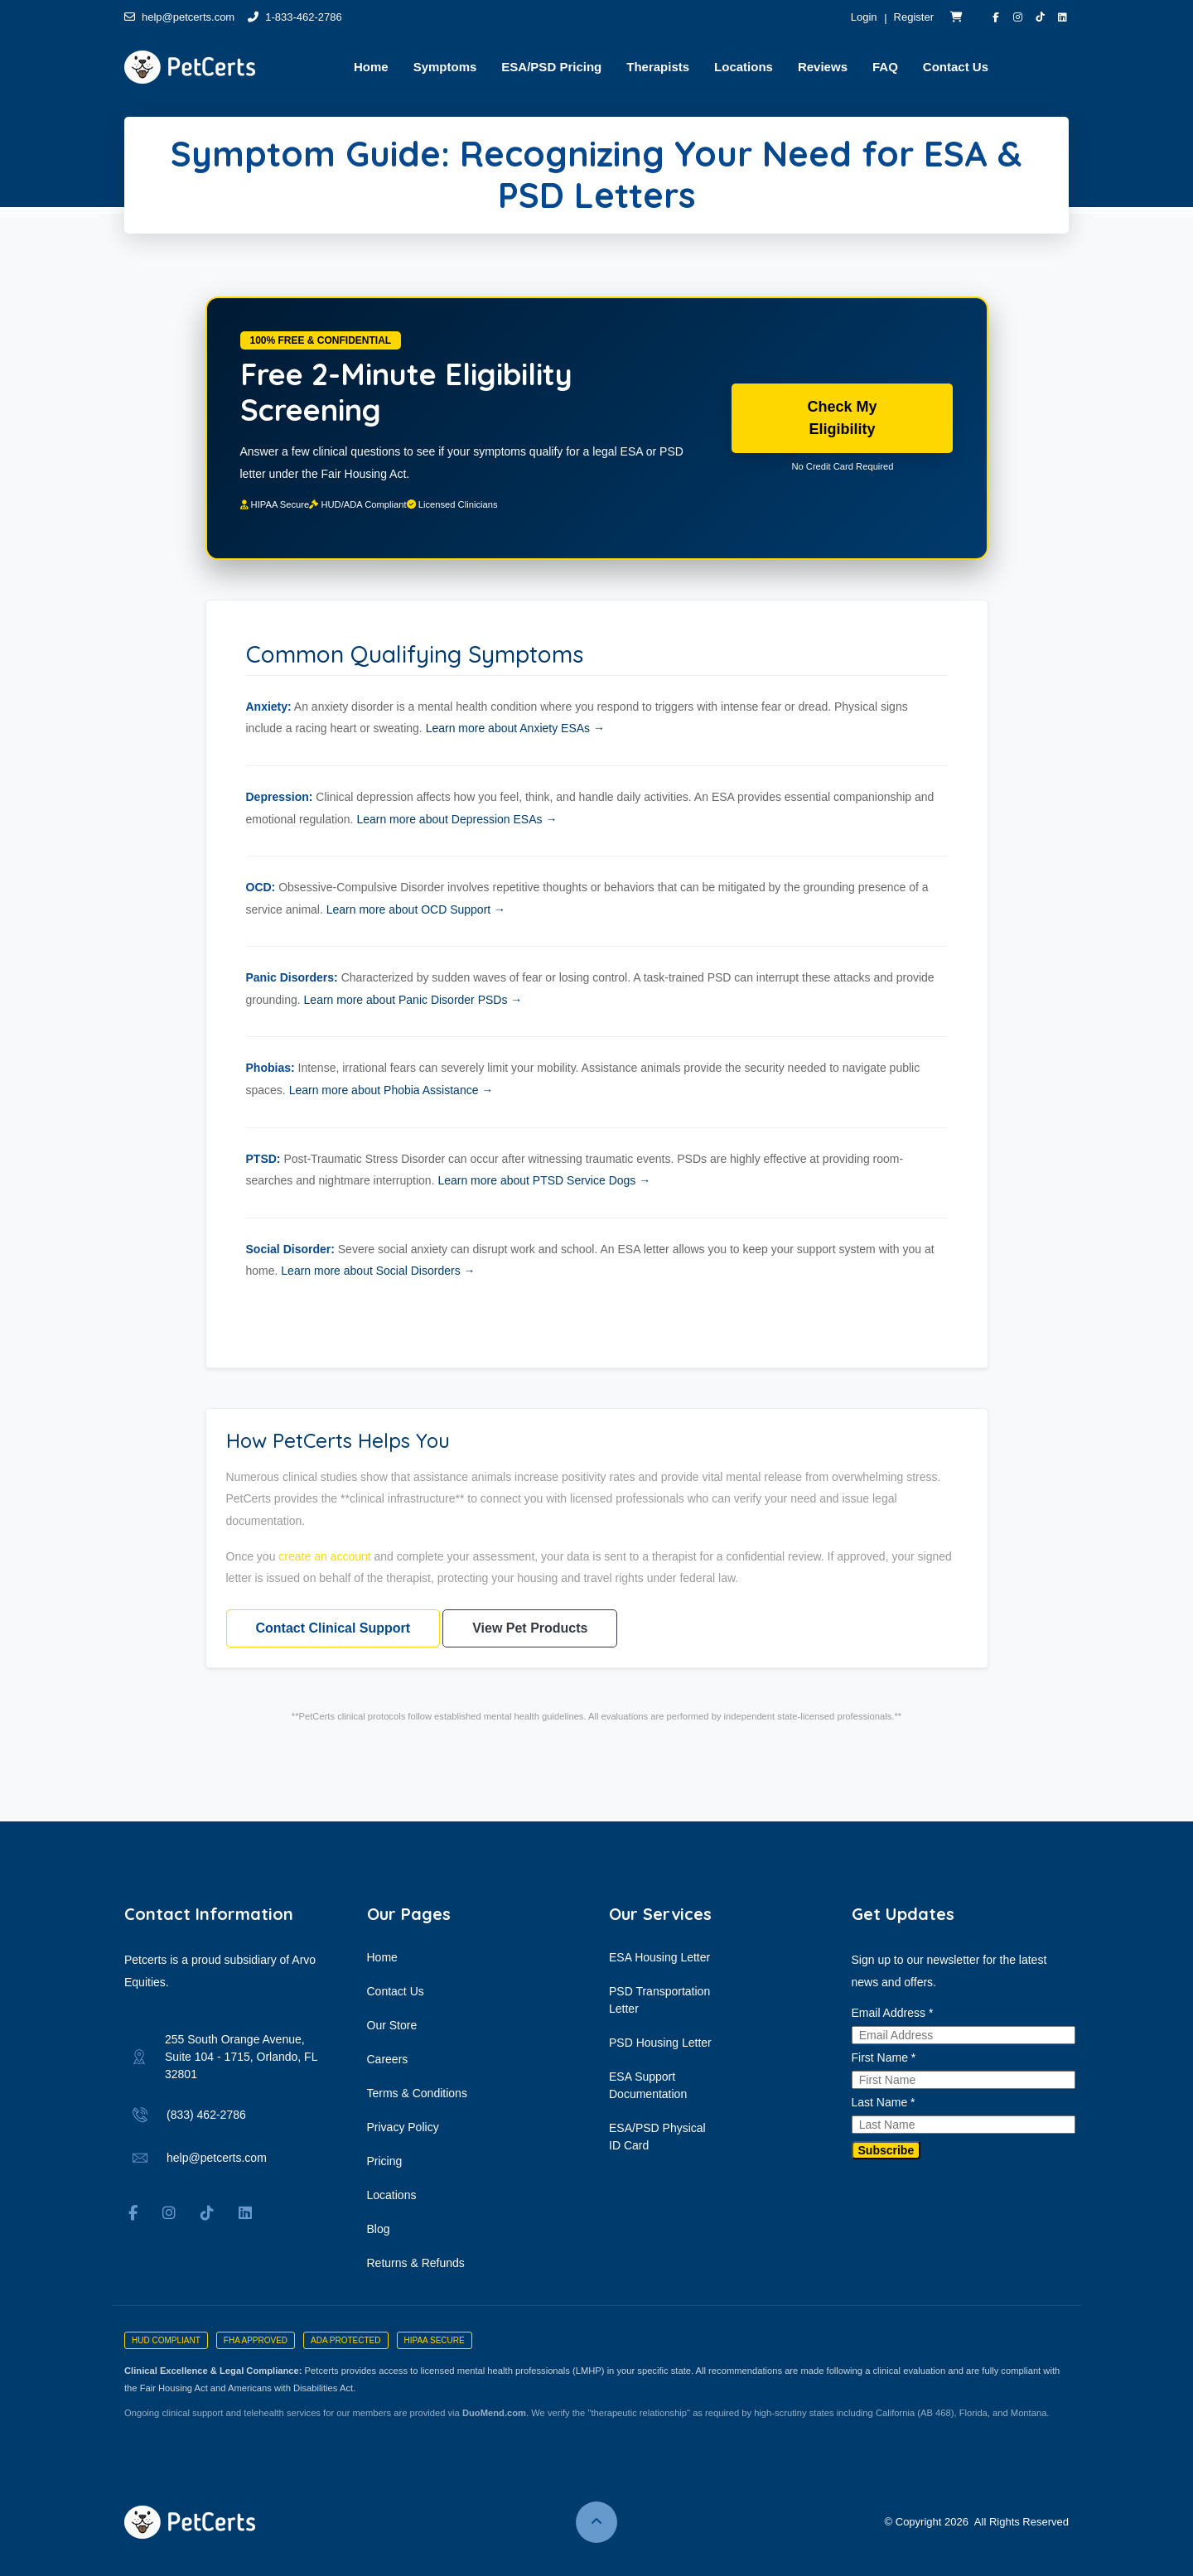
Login (864, 17)
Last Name (883, 2102)
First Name (884, 2057)
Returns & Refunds (416, 2263)
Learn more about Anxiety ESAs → (515, 728)
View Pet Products (529, 1628)
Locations (743, 67)
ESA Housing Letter (659, 1957)
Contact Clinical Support (333, 1628)
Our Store (392, 2025)
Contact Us (955, 67)
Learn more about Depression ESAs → (456, 819)
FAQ (885, 67)
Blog (378, 2229)
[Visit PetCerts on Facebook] (995, 17)
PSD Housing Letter (660, 2042)
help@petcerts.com (179, 17)
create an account (324, 1556)
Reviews (823, 67)
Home (382, 1957)
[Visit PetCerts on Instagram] (1018, 17)
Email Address (893, 2012)
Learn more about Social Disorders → (378, 1270)
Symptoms (445, 67)
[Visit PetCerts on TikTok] (1040, 17)
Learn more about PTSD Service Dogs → (543, 1180)
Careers (387, 2059)
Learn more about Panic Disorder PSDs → (413, 999)
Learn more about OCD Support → (415, 909)
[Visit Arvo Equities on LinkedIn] (1062, 17)
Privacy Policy (403, 2127)
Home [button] (371, 67)
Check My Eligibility (842, 417)
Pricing (385, 2161)
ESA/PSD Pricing (551, 67)
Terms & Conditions (417, 2093)
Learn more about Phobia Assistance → (391, 1090)
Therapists (657, 67)
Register (914, 17)
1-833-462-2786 (295, 17)
